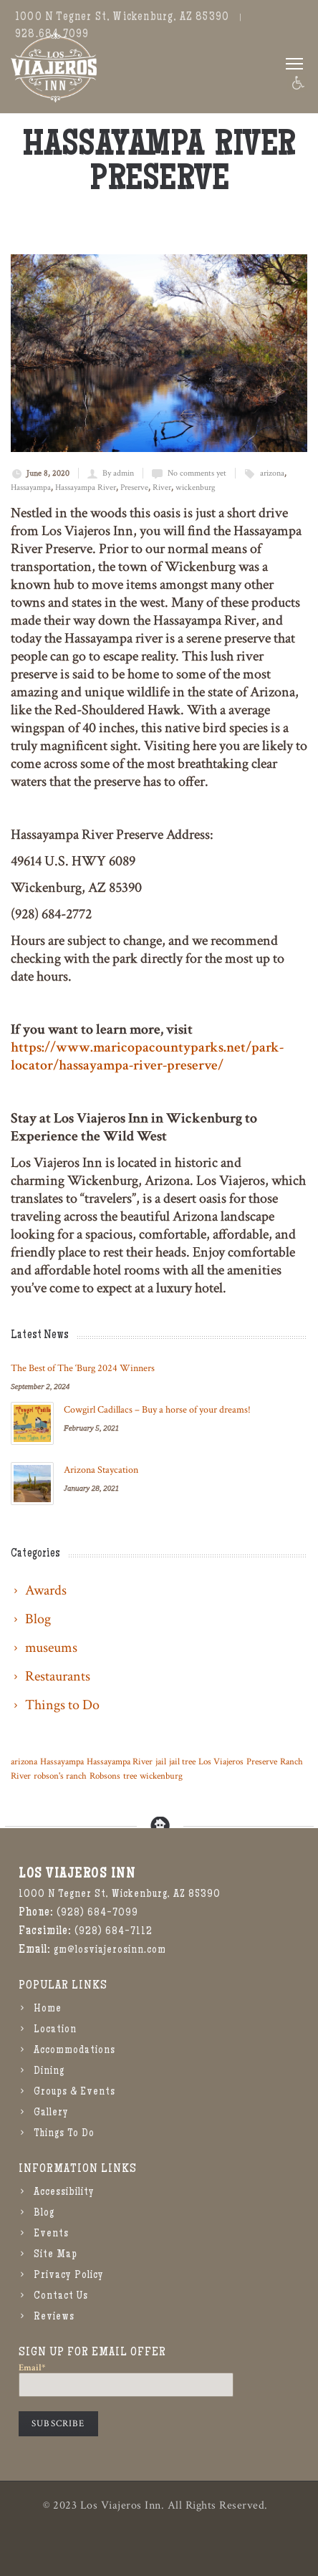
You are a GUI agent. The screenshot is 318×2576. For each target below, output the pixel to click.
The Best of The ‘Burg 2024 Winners (83, 1368)
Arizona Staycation (101, 1470)
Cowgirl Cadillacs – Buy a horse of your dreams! (157, 1409)
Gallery (51, 2113)
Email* (126, 2380)
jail (160, 1762)
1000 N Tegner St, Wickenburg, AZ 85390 (122, 17)
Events (51, 2234)
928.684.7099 (52, 35)
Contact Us (61, 2296)
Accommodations (74, 2051)
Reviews (54, 2317)
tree (130, 1776)
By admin (118, 473)
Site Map (55, 2255)
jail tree (182, 1762)
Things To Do (64, 2134)
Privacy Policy (69, 2276)
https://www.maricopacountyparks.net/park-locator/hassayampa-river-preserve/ (147, 1056)
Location (55, 2030)
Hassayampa (31, 487)
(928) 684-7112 (113, 1932)
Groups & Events (74, 2092)
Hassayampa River (85, 487)
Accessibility (64, 2192)
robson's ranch (60, 1776)
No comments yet (197, 473)
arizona (272, 473)
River (162, 487)
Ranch (291, 1762)
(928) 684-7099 (97, 1913)
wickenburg (195, 487)
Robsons (105, 1776)
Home (48, 2009)
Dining (49, 2071)
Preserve (134, 487)
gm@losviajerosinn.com (110, 1950)
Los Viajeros (221, 1762)
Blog (44, 2213)
